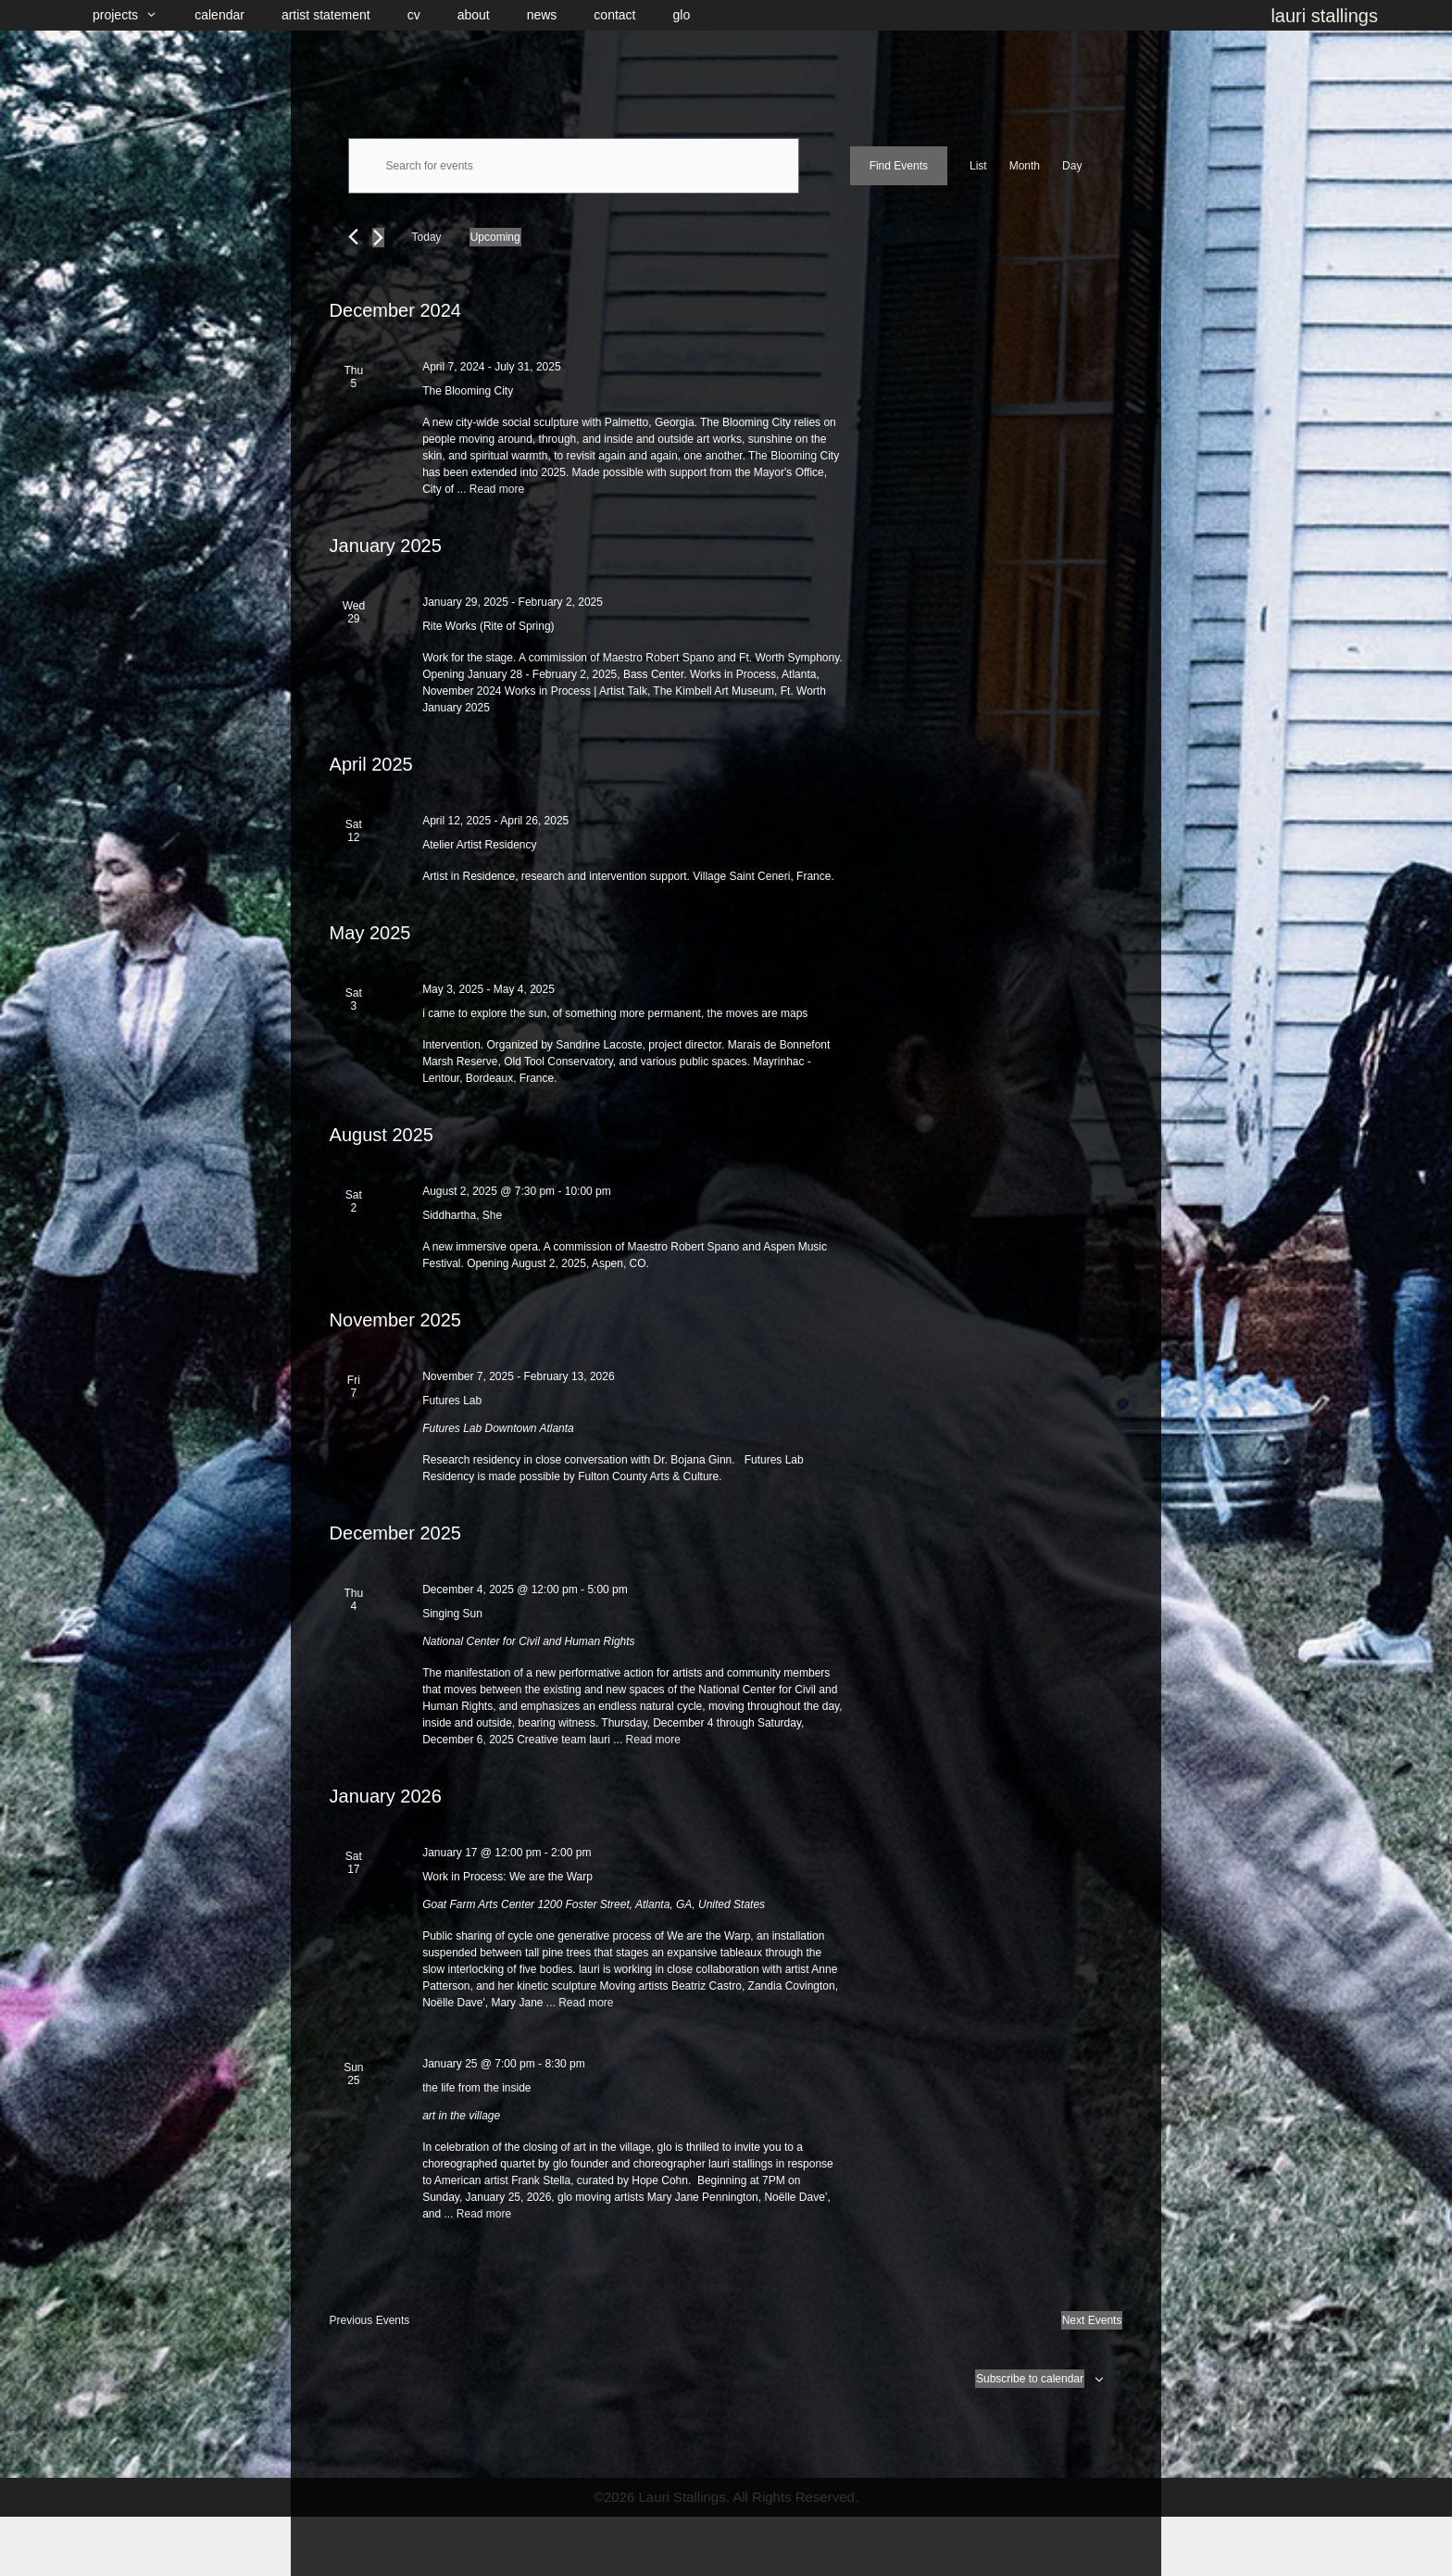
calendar (219, 14)
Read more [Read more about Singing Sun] (653, 1739)
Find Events (899, 165)
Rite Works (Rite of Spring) (488, 626)
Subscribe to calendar (1029, 2378)
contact (614, 14)
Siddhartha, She (462, 1215)
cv (413, 14)
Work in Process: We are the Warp (507, 1876)
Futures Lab (452, 1400)
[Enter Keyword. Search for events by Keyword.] (574, 166)
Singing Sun (452, 1613)
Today (427, 237)
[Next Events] (378, 237)
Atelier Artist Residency (479, 844)
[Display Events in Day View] (1072, 166)
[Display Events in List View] (978, 166)
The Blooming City (467, 390)
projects (134, 15)
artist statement (326, 14)
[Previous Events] (353, 236)
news (542, 14)
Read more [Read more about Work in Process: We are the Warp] (585, 2002)
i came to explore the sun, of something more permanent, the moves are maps (614, 1013)
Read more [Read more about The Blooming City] (496, 489)
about (473, 14)
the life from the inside (476, 2087)
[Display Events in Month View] (1024, 166)
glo (682, 14)
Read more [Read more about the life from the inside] (484, 2213)
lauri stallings (1324, 16)
